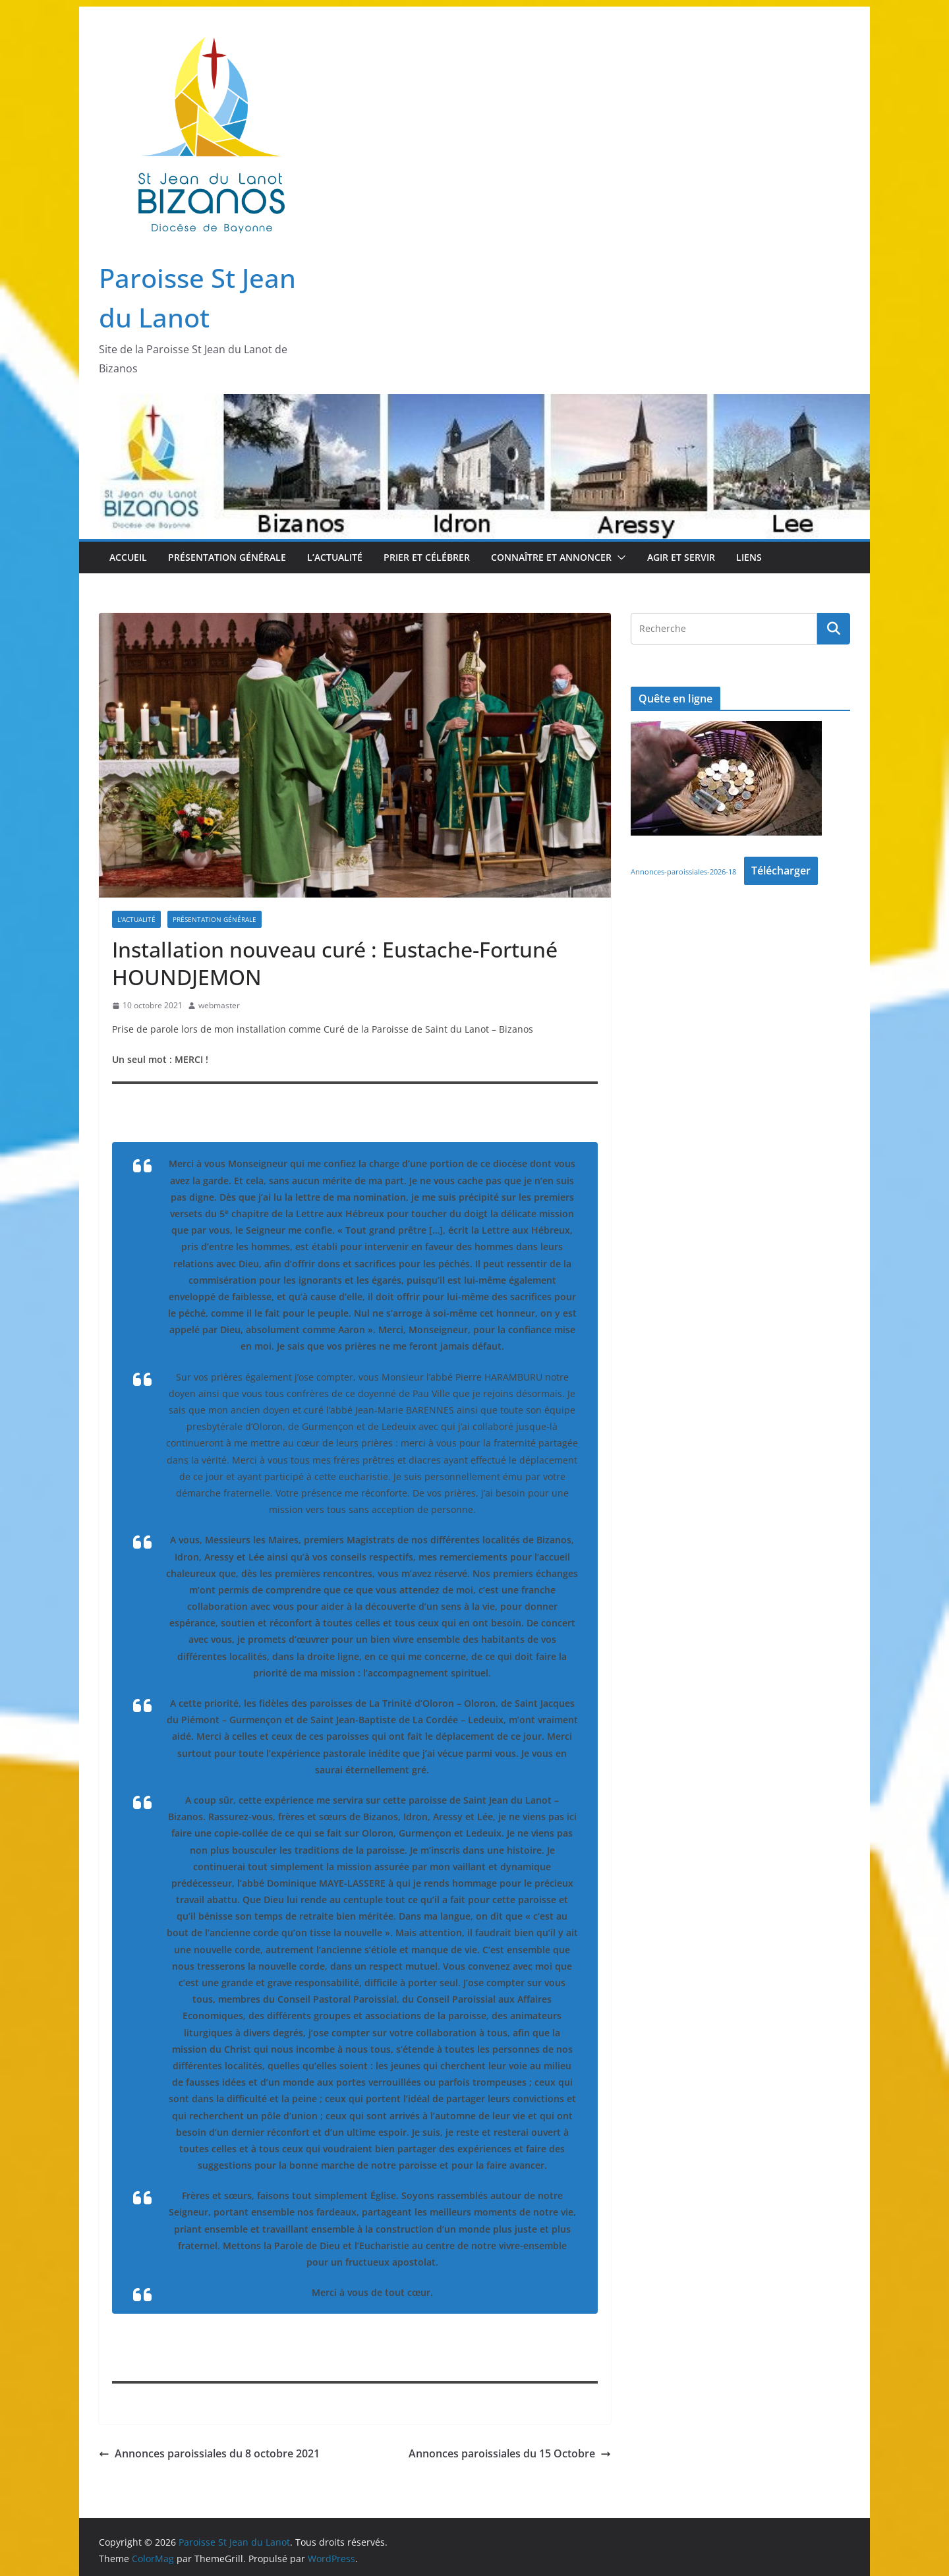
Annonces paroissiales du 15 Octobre (510, 2453)
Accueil (128, 557)
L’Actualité (334, 557)
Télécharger (781, 870)
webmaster (219, 1005)
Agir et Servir (681, 557)
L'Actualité (136, 919)
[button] (619, 557)
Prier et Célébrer (427, 557)
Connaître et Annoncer (551, 557)
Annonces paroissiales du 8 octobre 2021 (209, 2453)
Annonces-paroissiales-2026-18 (683, 871)
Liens (749, 557)
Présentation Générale (227, 557)
